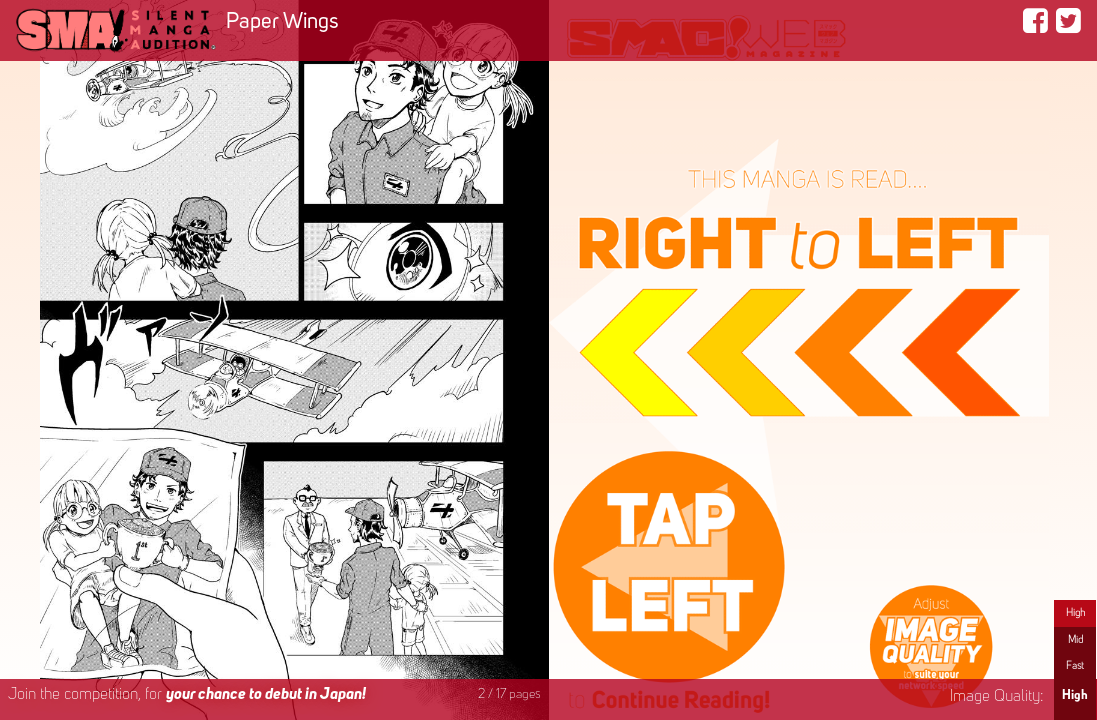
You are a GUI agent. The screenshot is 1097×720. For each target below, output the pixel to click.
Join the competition (187, 695)
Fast (1075, 666)
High (1075, 613)
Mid (1075, 640)
